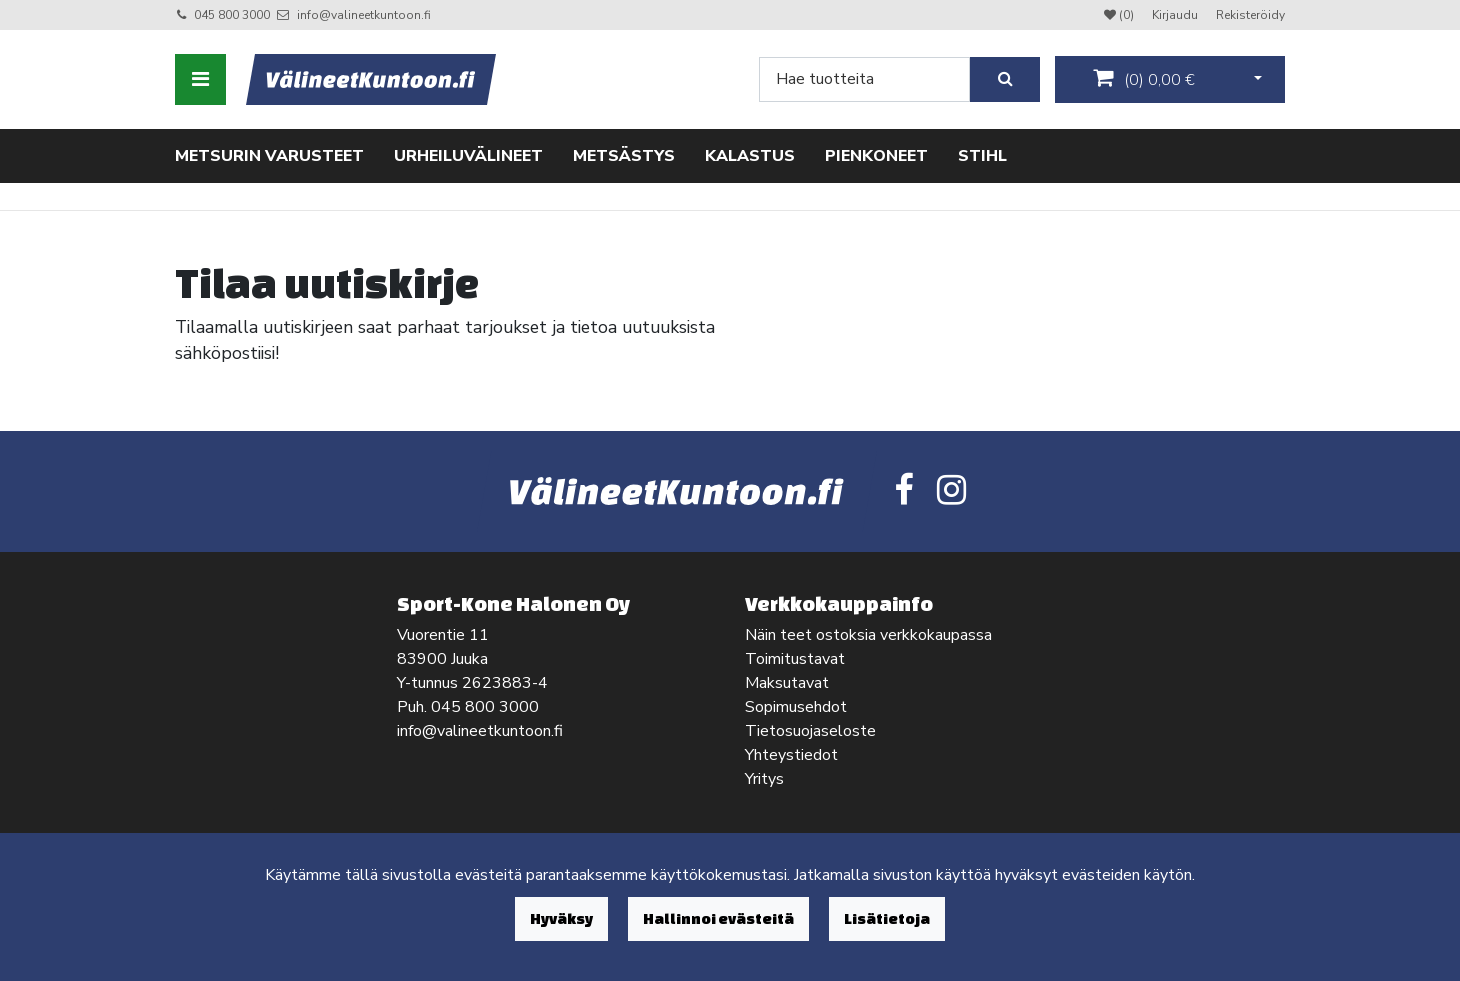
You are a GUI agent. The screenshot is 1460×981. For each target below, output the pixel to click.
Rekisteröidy (1250, 15)
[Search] (864, 79)
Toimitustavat (795, 659)
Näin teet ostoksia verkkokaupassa (868, 635)
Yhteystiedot (791, 755)
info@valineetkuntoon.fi (364, 15)
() (1144, 79)
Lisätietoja (887, 918)
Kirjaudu (1176, 15)
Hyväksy (561, 918)
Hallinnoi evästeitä (718, 918)
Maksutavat (787, 683)
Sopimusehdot (796, 707)
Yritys (764, 779)
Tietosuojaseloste (810, 731)
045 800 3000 (232, 15)
